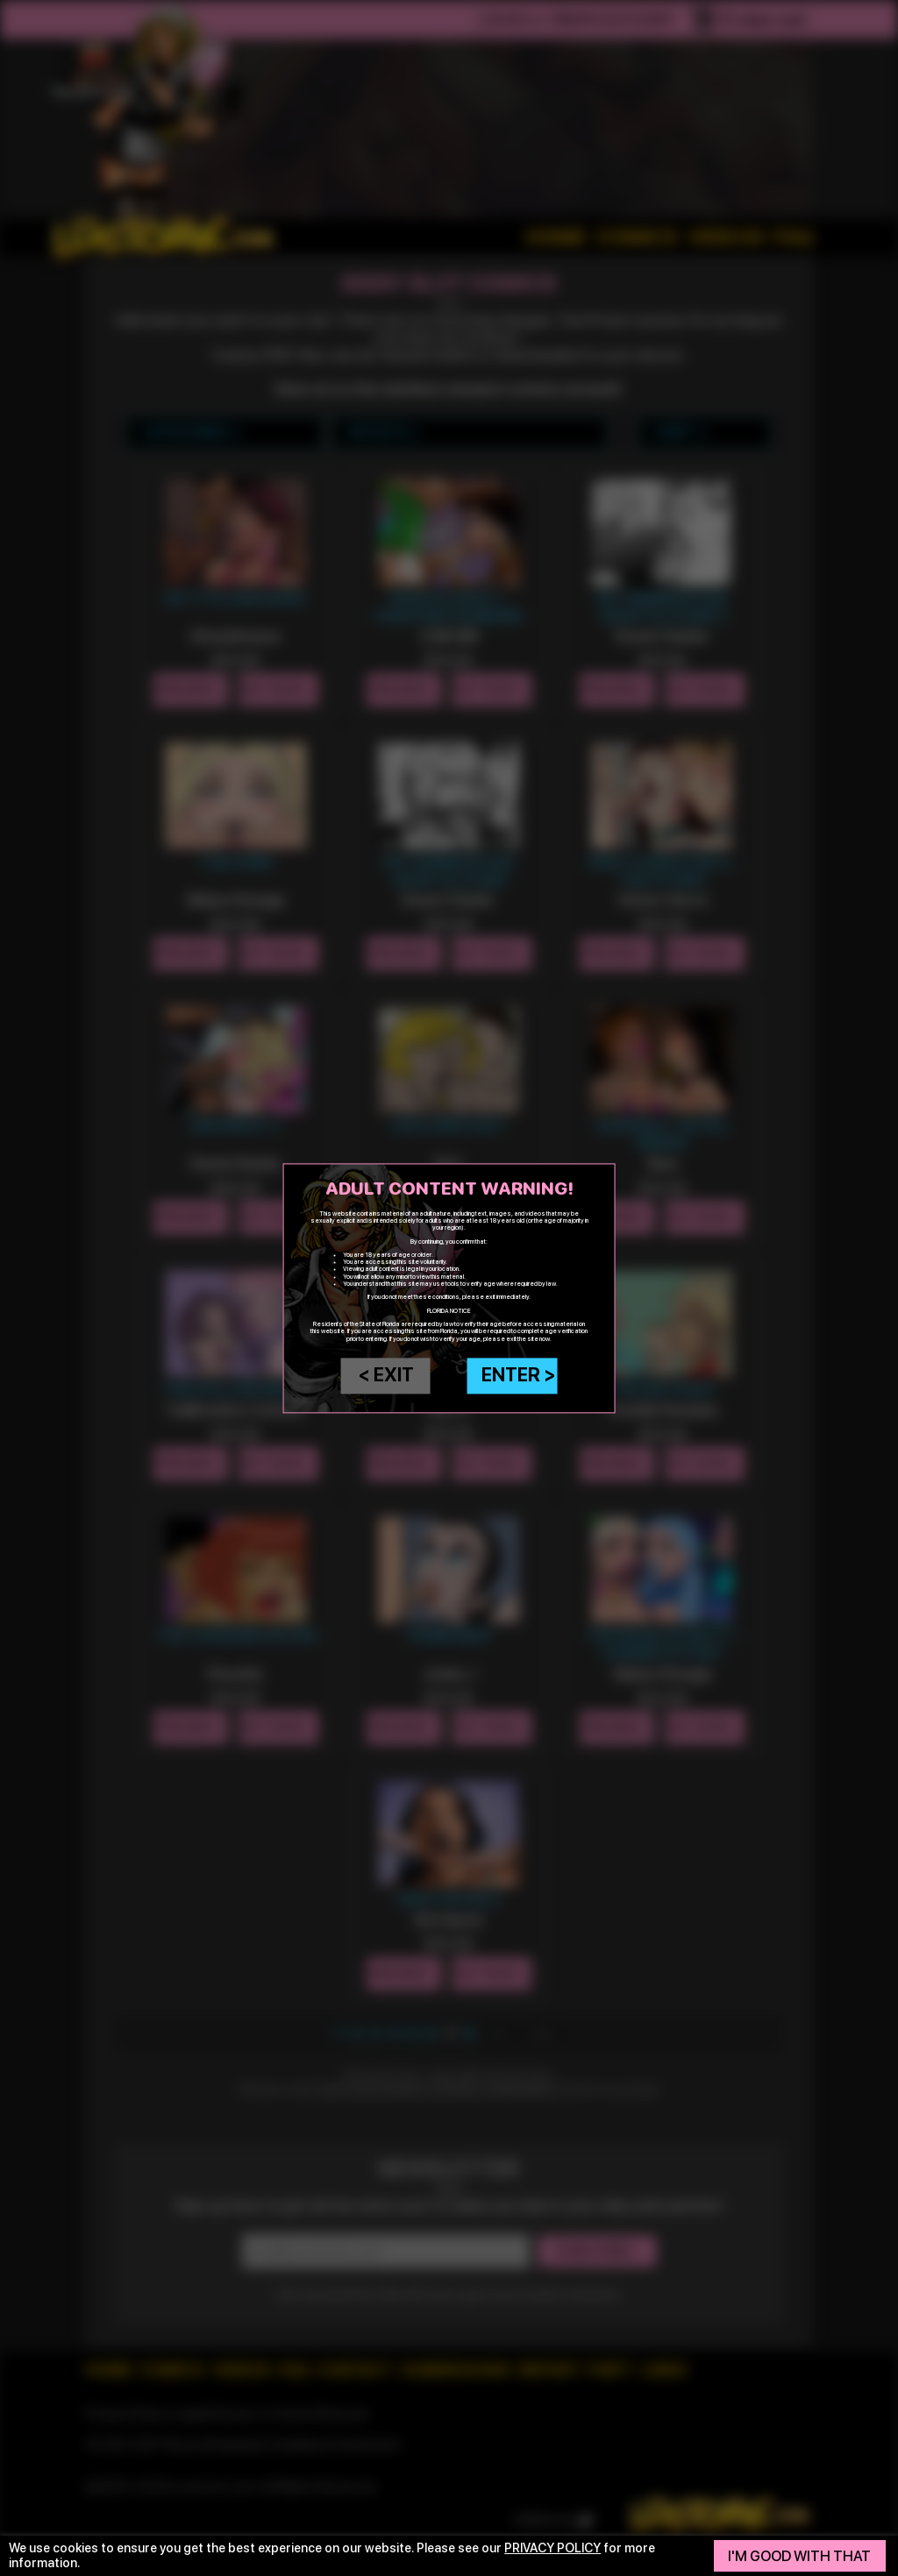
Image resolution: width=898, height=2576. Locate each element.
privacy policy (552, 2547)
